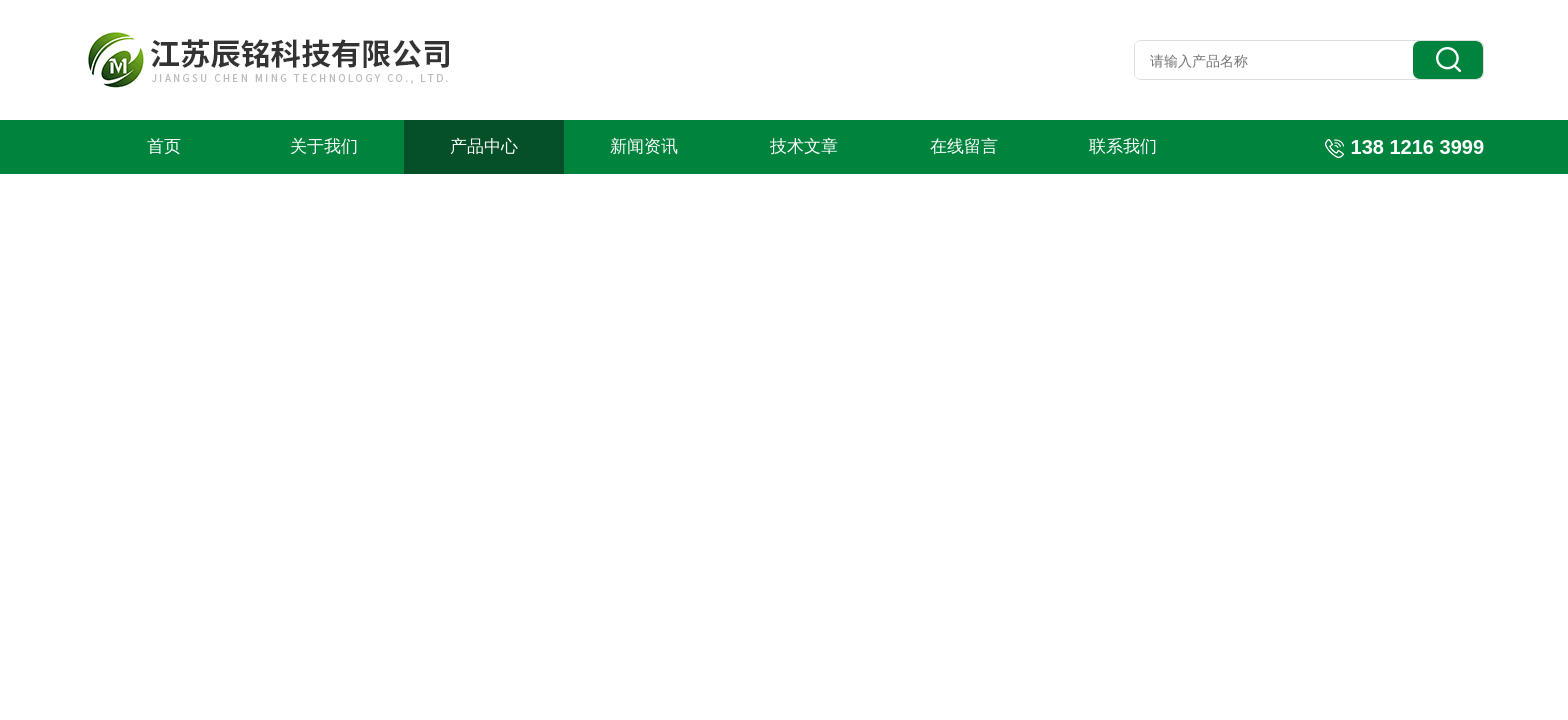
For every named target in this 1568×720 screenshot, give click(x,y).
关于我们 (324, 146)
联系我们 (1123, 146)
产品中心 (484, 146)
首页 (164, 146)
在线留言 (964, 146)
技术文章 (804, 146)
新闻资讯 (644, 146)
